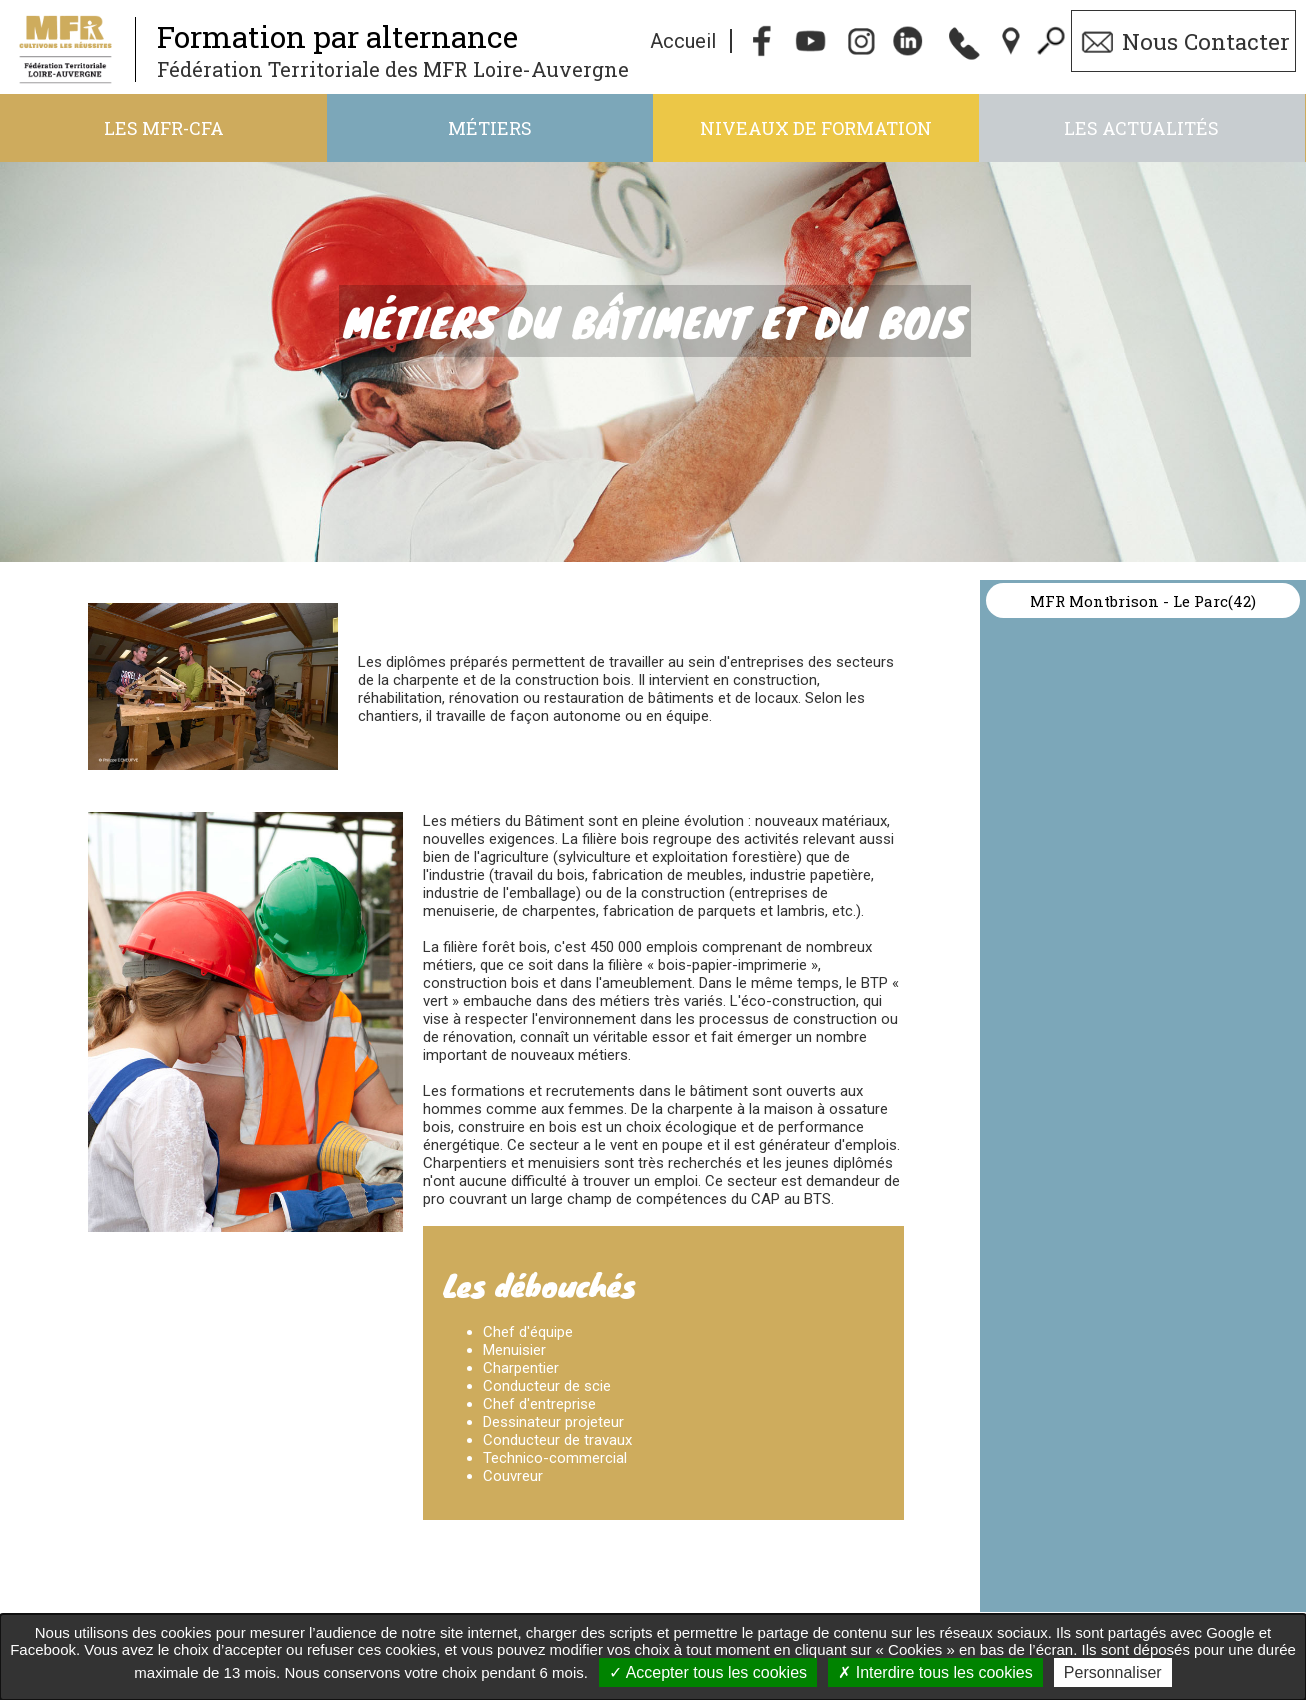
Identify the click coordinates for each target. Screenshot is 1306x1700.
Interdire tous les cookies (935, 1672)
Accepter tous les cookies (708, 1672)
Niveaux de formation (816, 128)
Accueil (683, 41)
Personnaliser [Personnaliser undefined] (1113, 1672)
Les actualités (1141, 128)
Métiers (490, 128)
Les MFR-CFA (164, 128)
